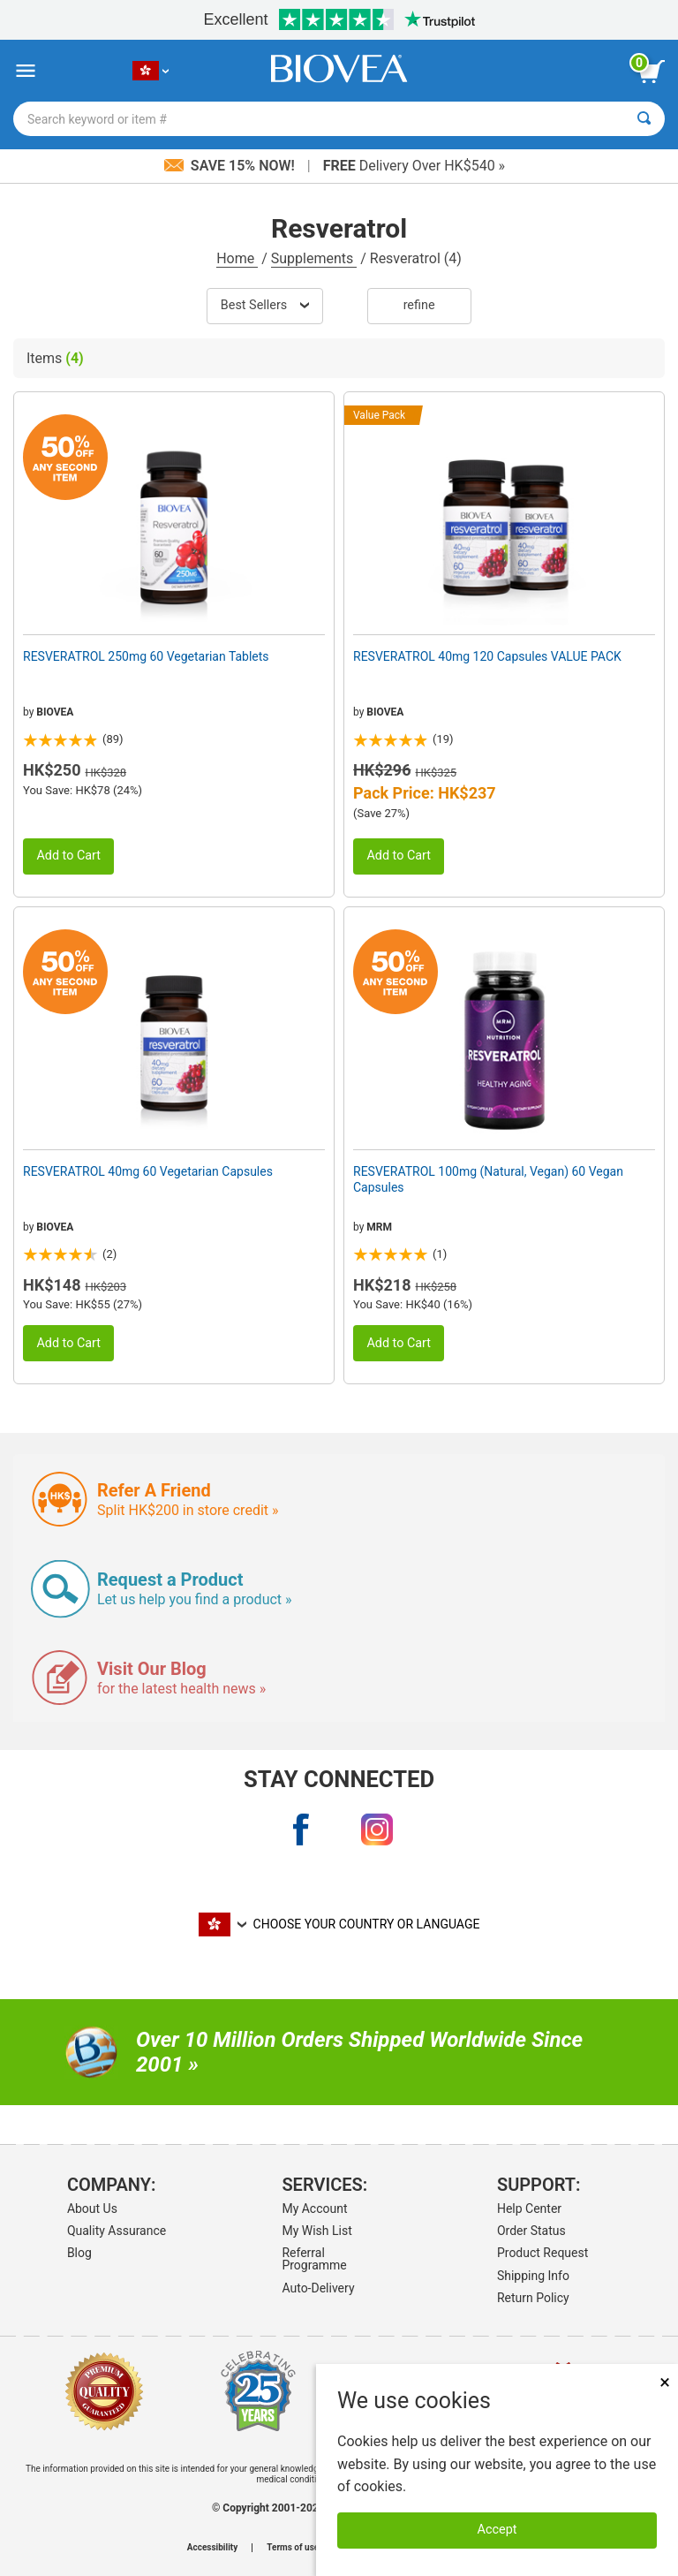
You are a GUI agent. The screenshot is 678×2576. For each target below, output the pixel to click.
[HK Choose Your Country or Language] (150, 71)
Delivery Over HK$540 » (414, 165)
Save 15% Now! (231, 165)
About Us (92, 2208)
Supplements (314, 258)
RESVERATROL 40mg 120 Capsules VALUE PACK (487, 656)
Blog (79, 2253)
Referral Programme (314, 2259)
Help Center (529, 2208)
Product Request (542, 2253)
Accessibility (212, 2547)
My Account (314, 2208)
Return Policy (533, 2298)
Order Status (531, 2231)
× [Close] (664, 2382)
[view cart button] (651, 71)
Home (237, 258)
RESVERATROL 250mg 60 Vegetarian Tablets (146, 656)
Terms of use (293, 2547)
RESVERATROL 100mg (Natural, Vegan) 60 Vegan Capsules (488, 1179)
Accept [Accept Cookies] (497, 2529)
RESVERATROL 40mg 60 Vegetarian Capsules (148, 1171)
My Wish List (316, 2231)
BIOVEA (54, 712)
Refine (419, 305)
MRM (379, 1227)
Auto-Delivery (318, 2288)
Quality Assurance (116, 2231)
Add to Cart (68, 855)
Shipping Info (533, 2276)
